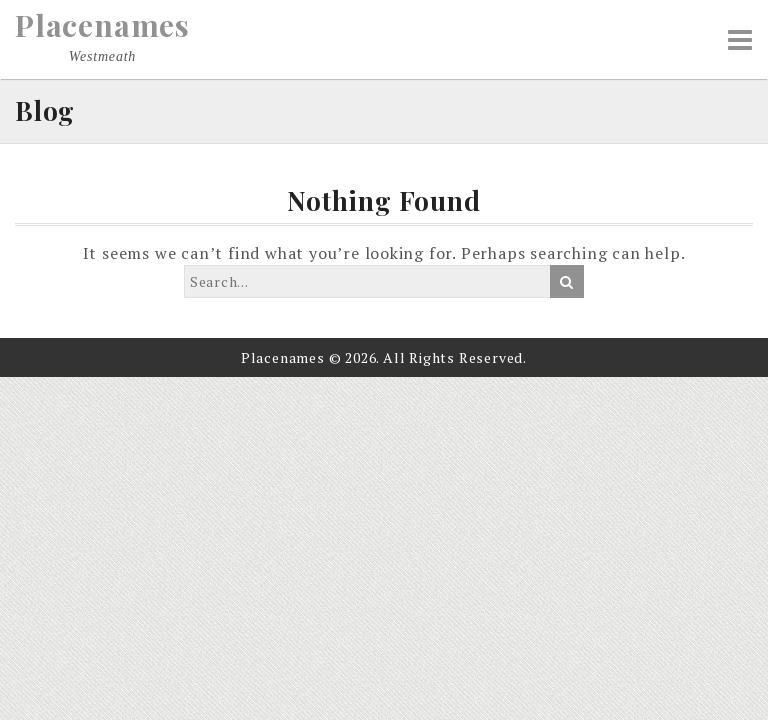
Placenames (102, 25)
